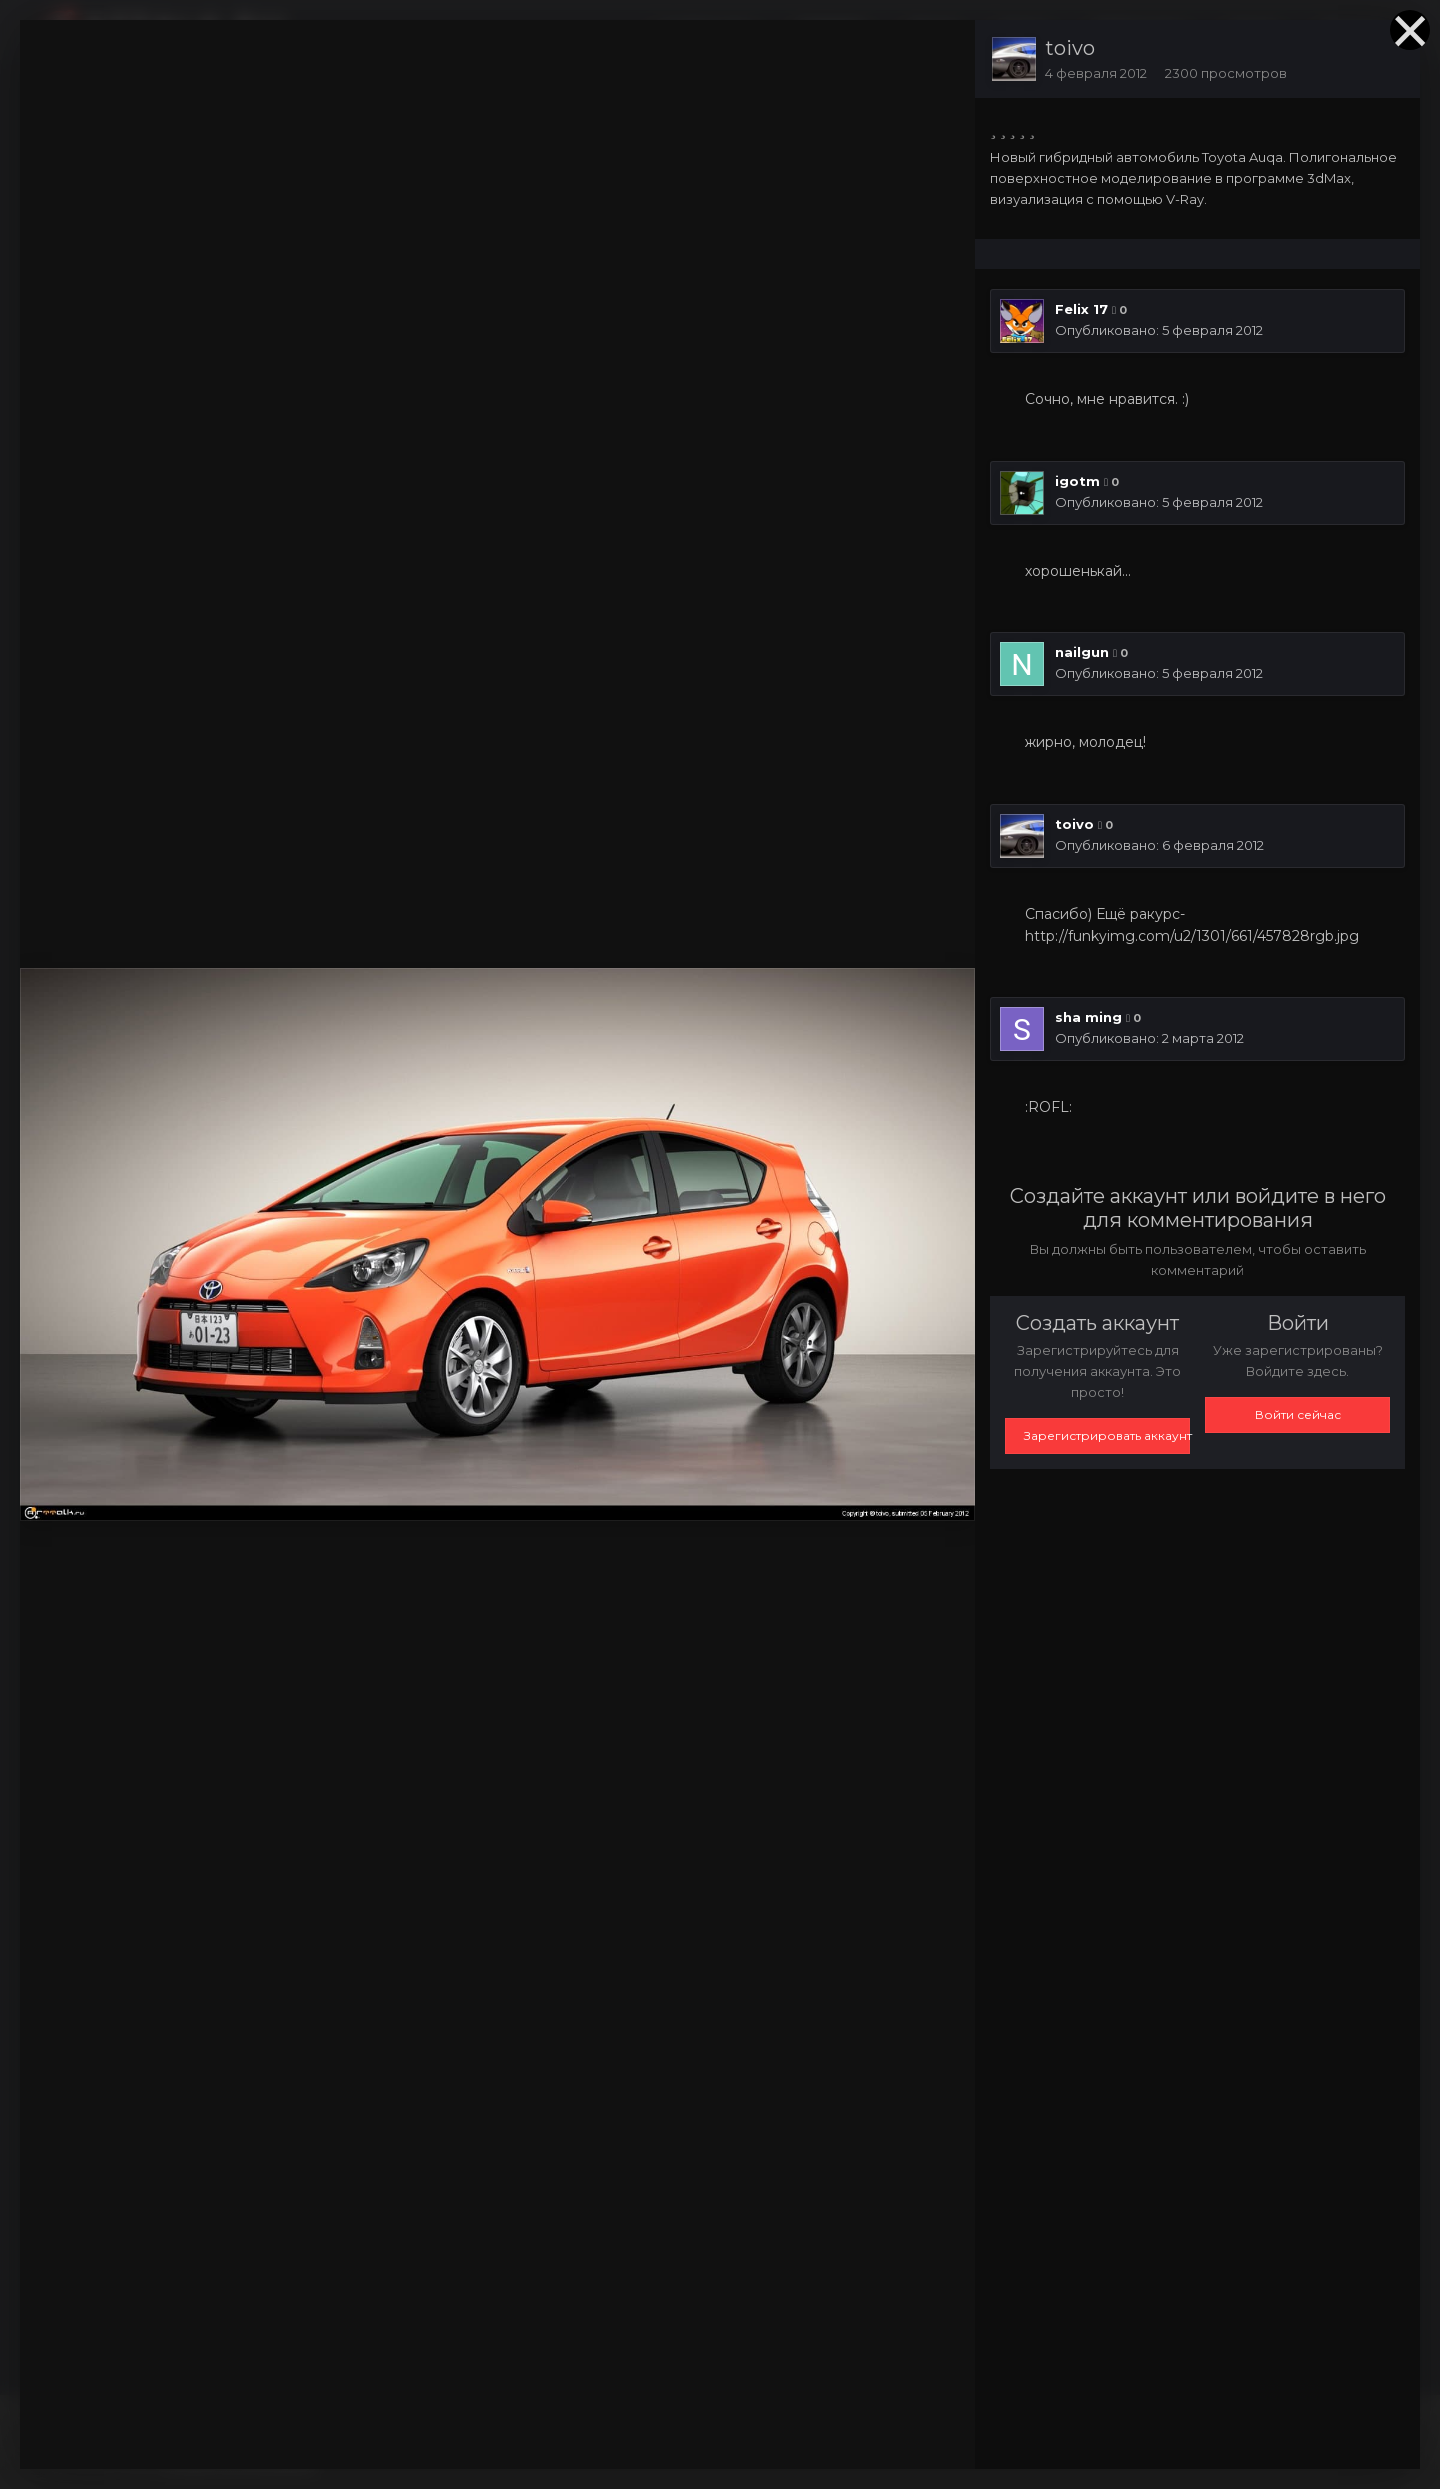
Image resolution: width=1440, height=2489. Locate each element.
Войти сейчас (1298, 1414)
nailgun (1082, 652)
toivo (1070, 48)
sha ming (1088, 1017)
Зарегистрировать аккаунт (1107, 1435)
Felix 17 (1081, 309)
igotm (1077, 481)
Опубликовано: (1159, 330)
